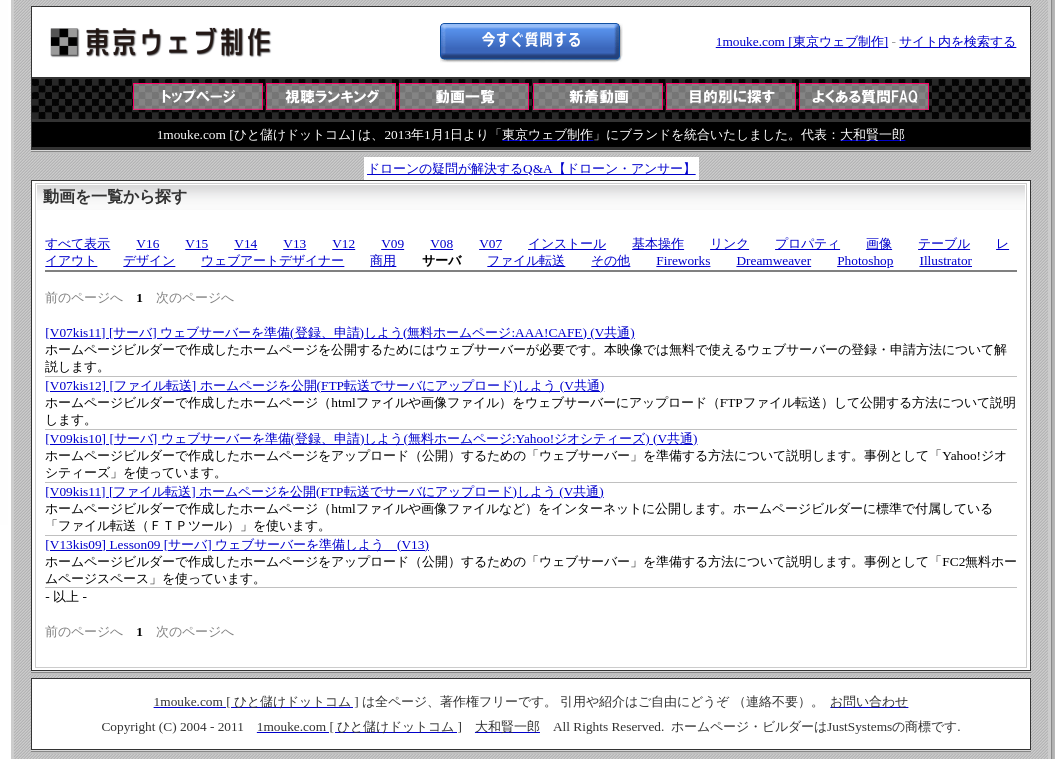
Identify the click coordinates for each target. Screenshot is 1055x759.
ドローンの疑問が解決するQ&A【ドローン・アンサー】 (531, 168)
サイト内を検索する (957, 41)
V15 (196, 243)
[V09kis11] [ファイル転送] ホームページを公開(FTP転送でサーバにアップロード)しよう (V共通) (324, 491)
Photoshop (865, 260)
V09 (392, 243)
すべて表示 (77, 243)
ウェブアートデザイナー (272, 260)
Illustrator (945, 260)
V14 (245, 243)
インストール (567, 243)
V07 (490, 243)
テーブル (944, 243)
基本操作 (658, 243)
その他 (610, 260)
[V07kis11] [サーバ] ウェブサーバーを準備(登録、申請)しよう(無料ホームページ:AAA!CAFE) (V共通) (339, 332)
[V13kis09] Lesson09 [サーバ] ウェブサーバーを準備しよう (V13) (237, 544)
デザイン (149, 260)
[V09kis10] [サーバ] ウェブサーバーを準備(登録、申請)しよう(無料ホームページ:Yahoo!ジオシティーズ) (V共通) (371, 438)
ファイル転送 (526, 260)
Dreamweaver (773, 260)
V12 (343, 243)
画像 (879, 243)
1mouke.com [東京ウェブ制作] (802, 41)
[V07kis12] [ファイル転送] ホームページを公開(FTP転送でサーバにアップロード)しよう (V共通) (324, 385)
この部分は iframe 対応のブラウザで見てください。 (531, 114)
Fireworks (683, 260)
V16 (147, 243)
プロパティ (807, 243)
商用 (383, 260)
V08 (441, 243)
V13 (294, 243)
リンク (729, 243)
